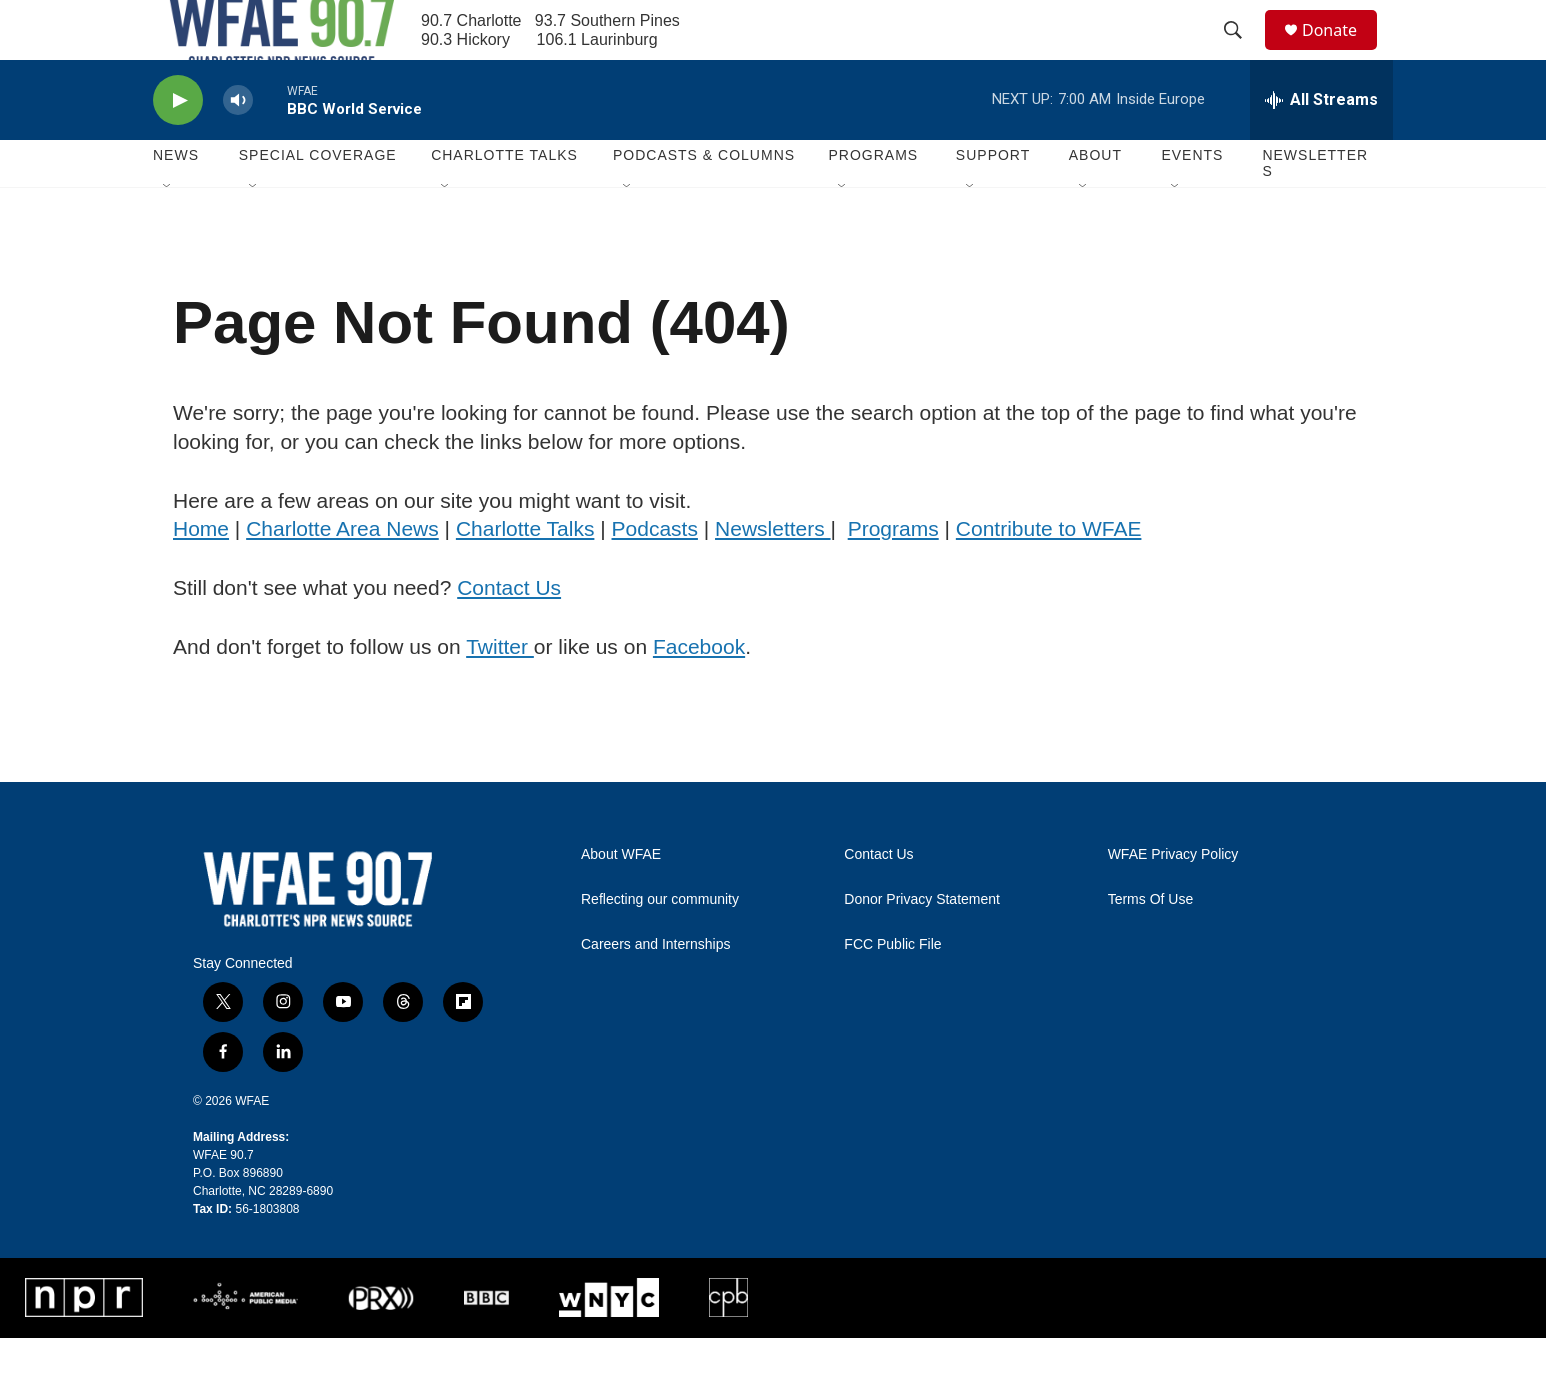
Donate (1342, 52)
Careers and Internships (655, 989)
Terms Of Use (1151, 944)
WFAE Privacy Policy (1173, 899)
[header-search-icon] (1242, 53)
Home (201, 573)
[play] (178, 145)
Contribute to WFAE (1049, 573)
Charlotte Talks (525, 573)
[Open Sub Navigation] (168, 232)
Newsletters (1315, 208)
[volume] (238, 145)
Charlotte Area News (342, 573)
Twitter (500, 691)
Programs (893, 573)
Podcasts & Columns (704, 200)
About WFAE (621, 899)
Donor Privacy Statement (922, 944)
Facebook (699, 691)
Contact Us (509, 632)
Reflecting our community (660, 944)
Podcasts (655, 573)
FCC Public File (892, 989)
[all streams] (1321, 145)
